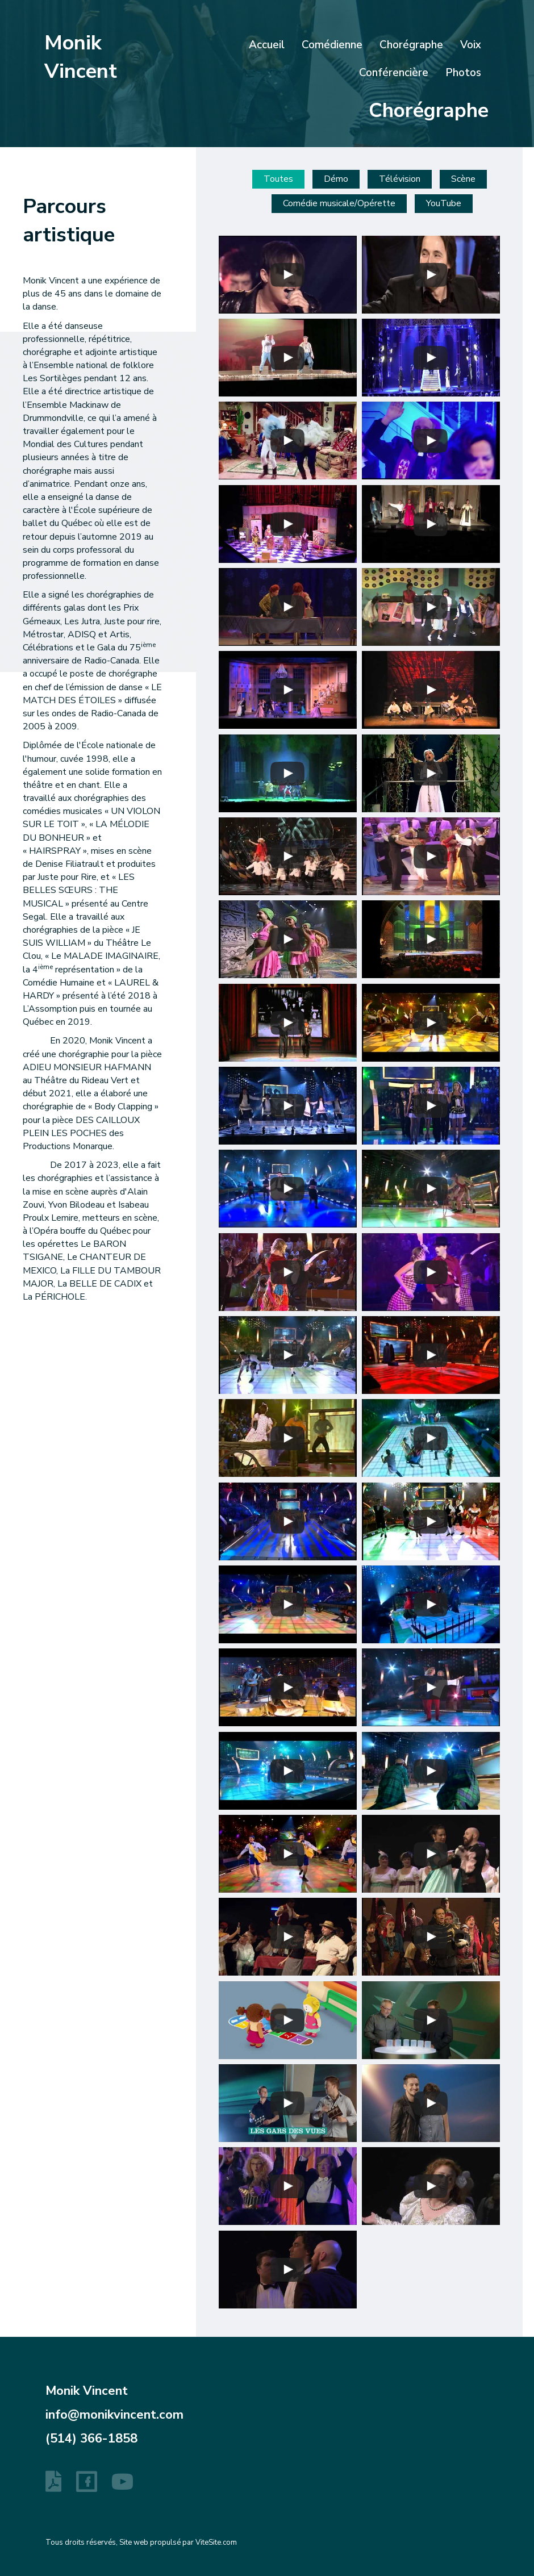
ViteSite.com (216, 2542)
